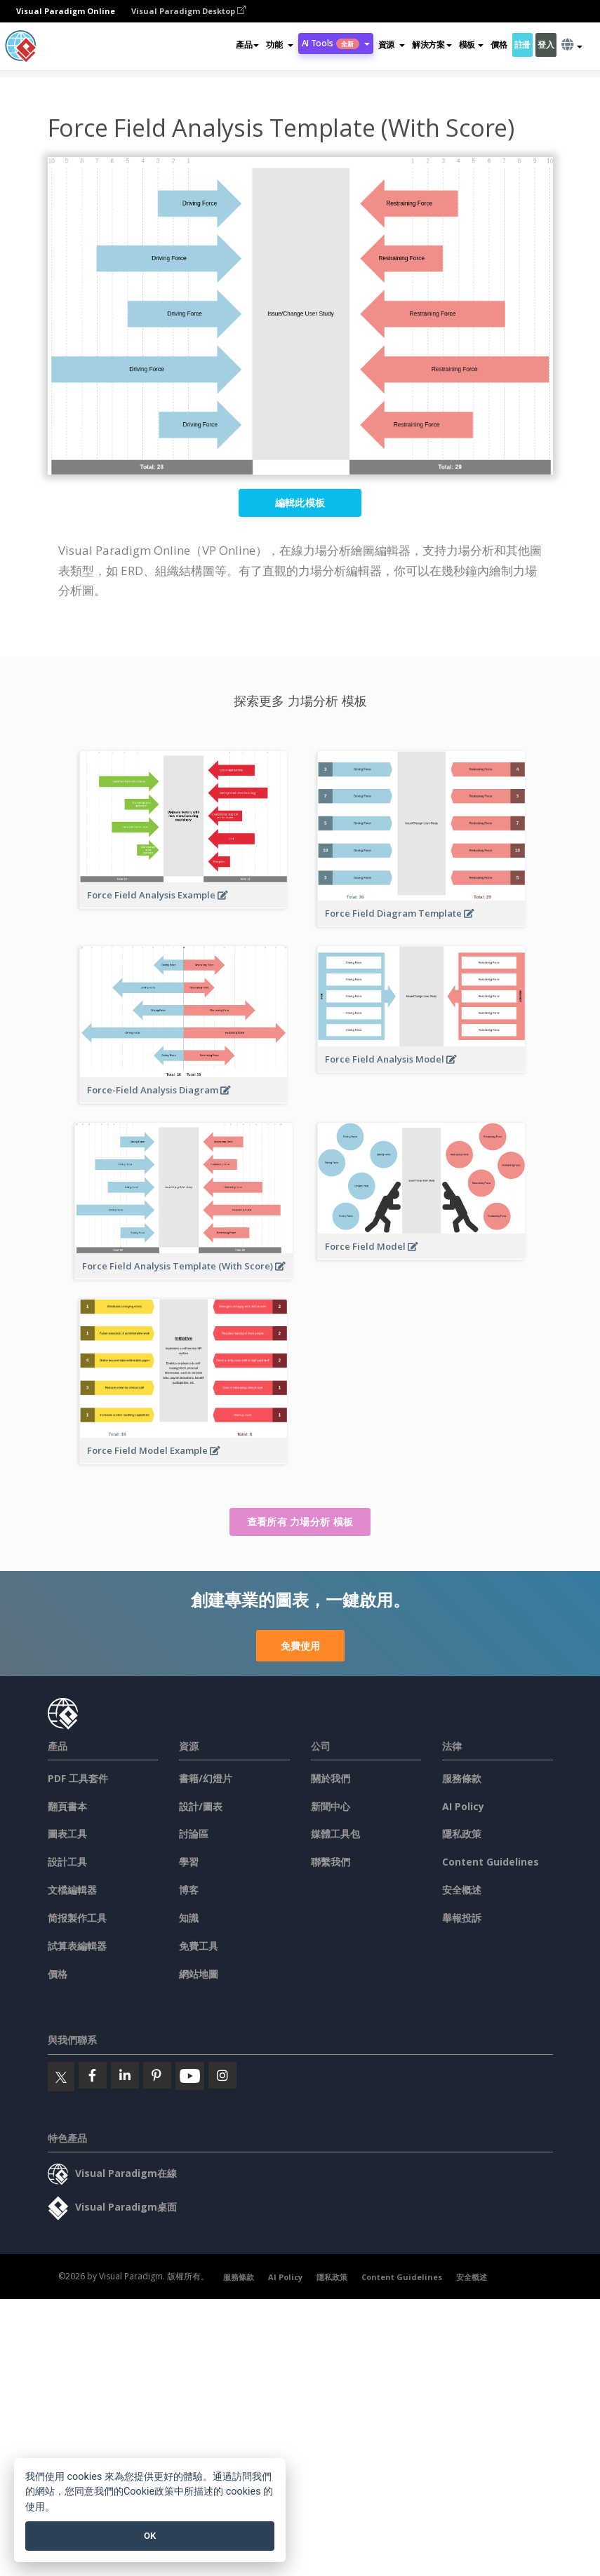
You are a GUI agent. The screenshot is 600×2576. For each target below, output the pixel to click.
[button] (279, 45)
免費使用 (300, 1645)
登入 (546, 44)
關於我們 (330, 1778)
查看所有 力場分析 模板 (300, 1521)
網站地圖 (198, 1974)
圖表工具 (67, 1833)
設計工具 (67, 1861)
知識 (189, 1917)
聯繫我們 (330, 1861)
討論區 (193, 1833)
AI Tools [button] (336, 43)
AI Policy (463, 1806)
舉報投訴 (461, 1917)
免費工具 (198, 1946)
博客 (189, 1889)
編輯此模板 (300, 502)
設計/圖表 (200, 1806)
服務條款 (461, 1778)
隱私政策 (461, 1833)
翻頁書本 (67, 1806)
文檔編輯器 (72, 1889)
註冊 (522, 44)
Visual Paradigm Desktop (188, 11)
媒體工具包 (335, 1833)
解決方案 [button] (432, 44)
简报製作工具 (77, 1917)
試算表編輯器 (77, 1946)
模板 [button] (471, 44)
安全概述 (461, 1889)
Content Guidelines (490, 1861)
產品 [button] (247, 44)
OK (150, 2535)
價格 (499, 44)
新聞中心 (330, 1806)
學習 (189, 1861)
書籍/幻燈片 (205, 1778)
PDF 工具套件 (78, 1778)
